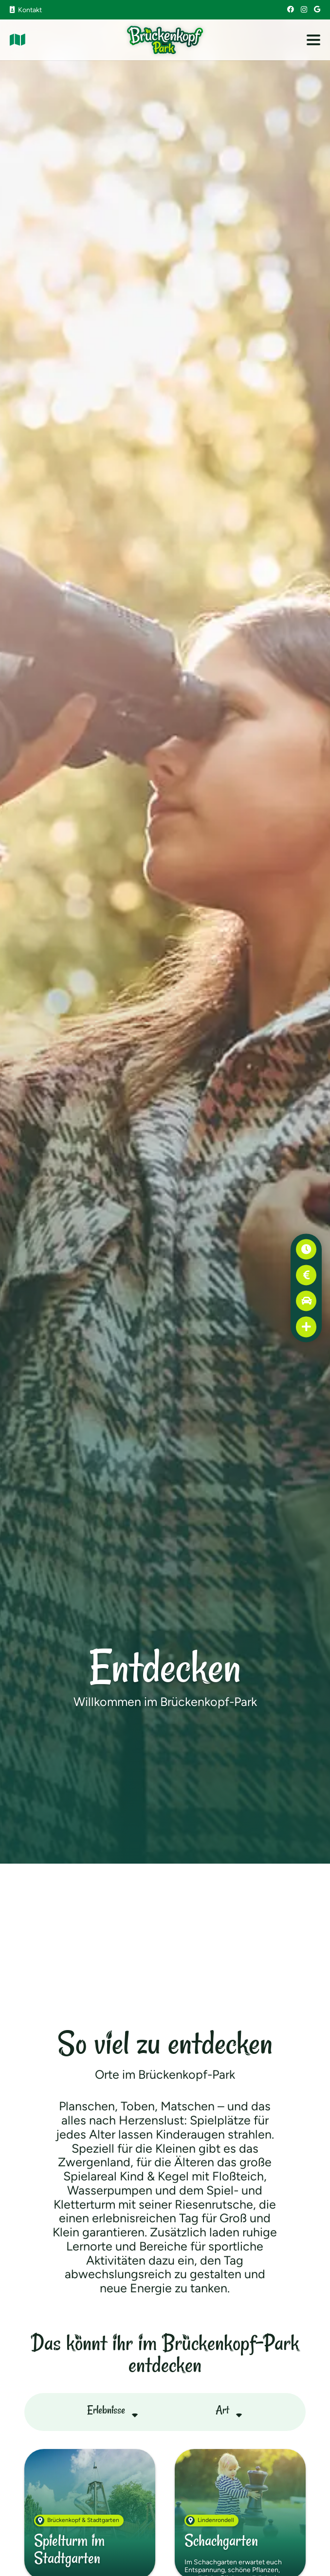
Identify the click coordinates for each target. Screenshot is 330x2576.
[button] (313, 40)
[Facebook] (290, 9)
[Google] (317, 9)
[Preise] (306, 1275)
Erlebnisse (106, 2409)
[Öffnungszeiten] (306, 1249)
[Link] (17, 40)
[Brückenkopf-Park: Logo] (165, 40)
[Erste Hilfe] (306, 1326)
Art (222, 2409)
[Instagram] (304, 9)
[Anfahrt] (306, 1300)
